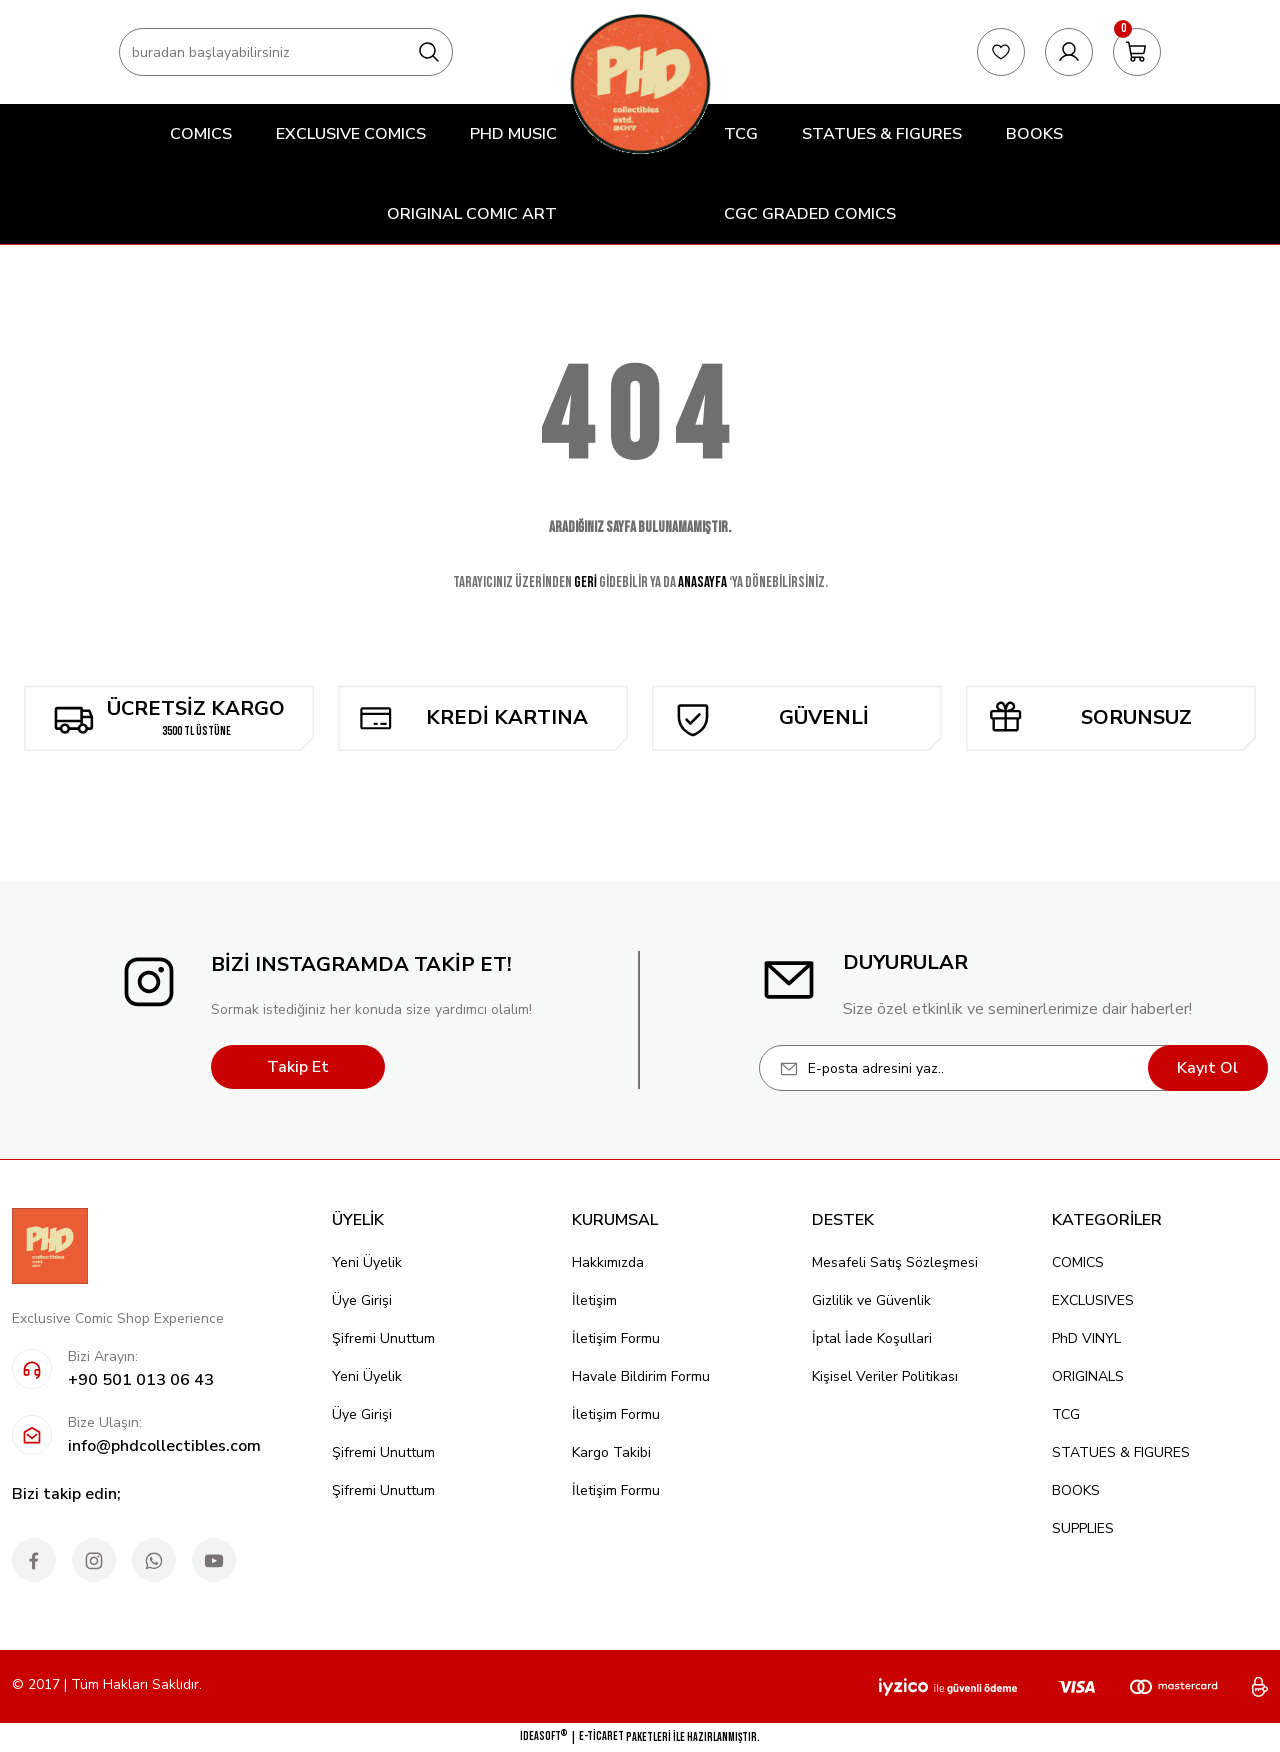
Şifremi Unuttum (383, 1338)
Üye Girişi (362, 1300)
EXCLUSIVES (1093, 1300)
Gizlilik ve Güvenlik (871, 1300)
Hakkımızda (608, 1262)
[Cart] (1137, 52)
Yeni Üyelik (367, 1262)
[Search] (286, 52)
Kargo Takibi (611, 1452)
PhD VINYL (1086, 1338)
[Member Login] (1069, 52)
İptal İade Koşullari (872, 1338)
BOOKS (1076, 1490)
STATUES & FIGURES (1121, 1452)
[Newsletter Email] (1013, 1068)
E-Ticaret (601, 1736)
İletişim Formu (616, 1338)
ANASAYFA (702, 582)
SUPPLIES (1083, 1528)
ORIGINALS (1088, 1376)
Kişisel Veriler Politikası (885, 1376)
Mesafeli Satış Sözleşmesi (895, 1262)
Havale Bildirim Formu (641, 1376)
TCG (1066, 1414)
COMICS (1078, 1262)
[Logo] (639, 83)
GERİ (585, 582)
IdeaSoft (543, 1736)
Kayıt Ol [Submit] (1207, 1068)
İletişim (594, 1300)
